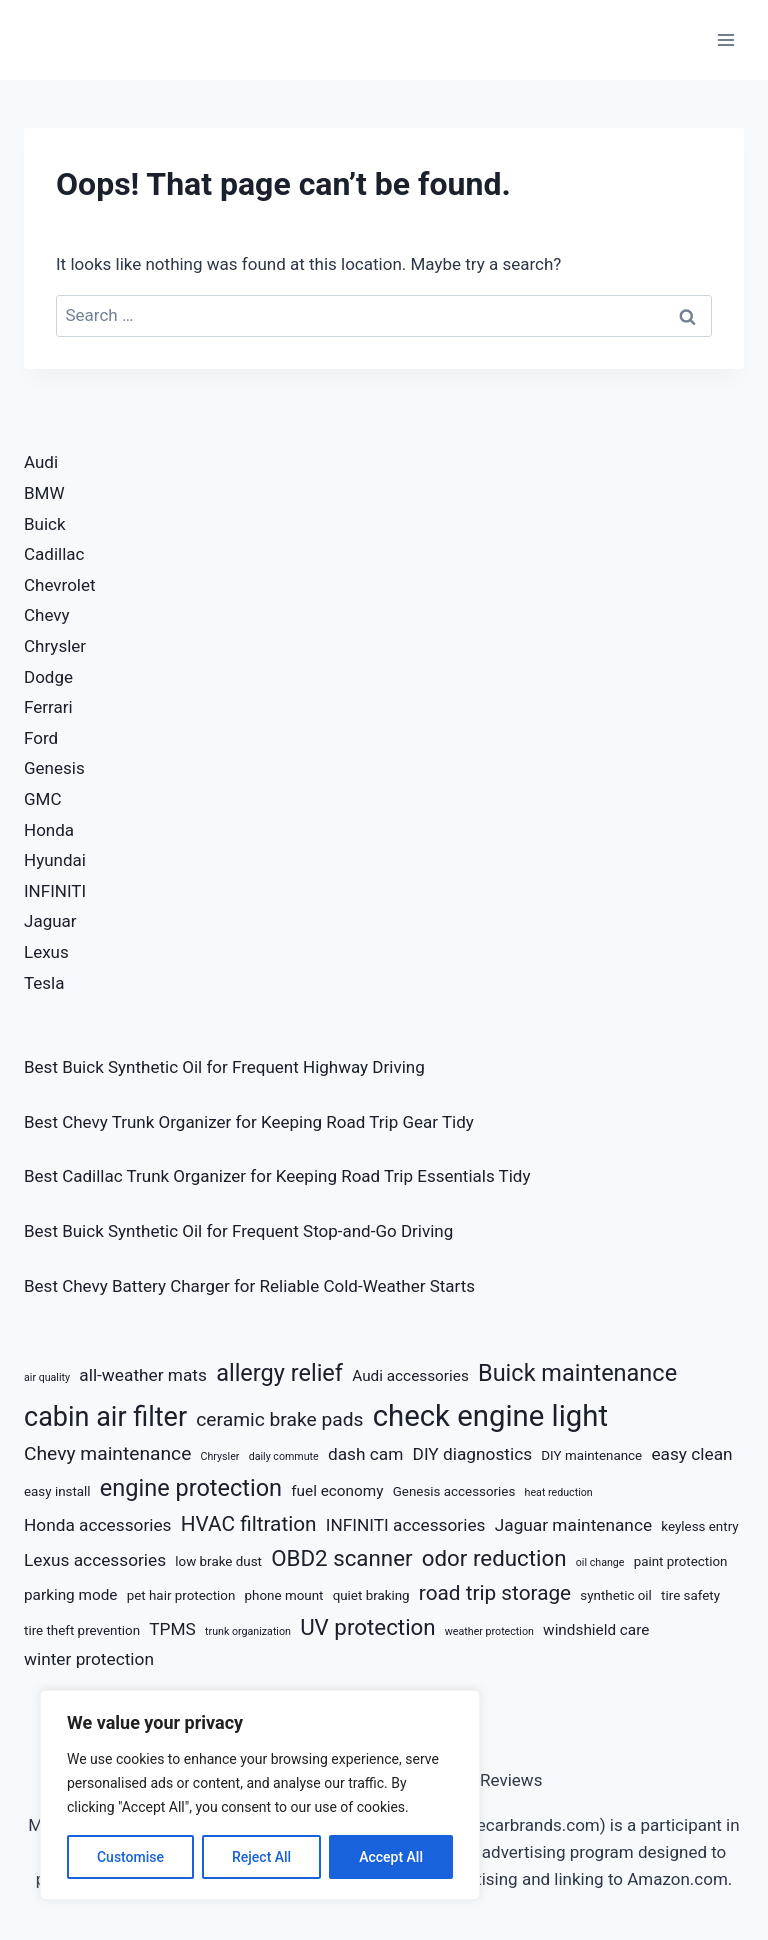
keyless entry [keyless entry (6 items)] (699, 1526)
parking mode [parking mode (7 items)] (70, 1595)
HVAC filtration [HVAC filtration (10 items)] (249, 1524)
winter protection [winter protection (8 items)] (89, 1659)
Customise (130, 1857)
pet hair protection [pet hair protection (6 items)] (181, 1595)
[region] (260, 1795)
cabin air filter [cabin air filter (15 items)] (105, 1417)
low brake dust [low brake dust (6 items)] (218, 1561)
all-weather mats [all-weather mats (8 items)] (143, 1375)
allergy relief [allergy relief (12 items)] (279, 1373)
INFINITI (55, 891)
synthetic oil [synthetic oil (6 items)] (616, 1595)
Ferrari (48, 707)
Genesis (54, 768)
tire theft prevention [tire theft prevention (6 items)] (82, 1630)
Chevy (47, 615)
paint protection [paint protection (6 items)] (681, 1561)
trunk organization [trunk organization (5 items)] (248, 1631)
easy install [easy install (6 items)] (57, 1491)
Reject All (261, 1857)
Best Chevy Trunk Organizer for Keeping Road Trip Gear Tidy (249, 1122)
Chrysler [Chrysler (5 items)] (220, 1456)
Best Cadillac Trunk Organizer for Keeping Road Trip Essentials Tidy (277, 1176)
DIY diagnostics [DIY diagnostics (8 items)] (473, 1454)
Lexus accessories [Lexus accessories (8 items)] (95, 1560)
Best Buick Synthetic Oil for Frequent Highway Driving (224, 1067)
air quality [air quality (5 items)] (47, 1377)
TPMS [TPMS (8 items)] (172, 1629)
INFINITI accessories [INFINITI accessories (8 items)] (406, 1525)
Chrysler (55, 646)
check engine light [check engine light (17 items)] (490, 1416)
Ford (41, 738)
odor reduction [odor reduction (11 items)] (494, 1558)
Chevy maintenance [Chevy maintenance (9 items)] (107, 1453)
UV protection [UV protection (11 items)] (367, 1627)
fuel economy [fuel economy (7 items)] (337, 1491)
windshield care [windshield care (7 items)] (596, 1630)
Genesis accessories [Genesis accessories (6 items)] (454, 1491)
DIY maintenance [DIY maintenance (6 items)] (591, 1455)
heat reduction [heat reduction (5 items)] (559, 1492)
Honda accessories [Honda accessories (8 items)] (98, 1525)
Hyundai (55, 860)
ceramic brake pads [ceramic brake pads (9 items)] (279, 1419)
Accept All (391, 1857)
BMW (44, 493)
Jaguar (50, 921)
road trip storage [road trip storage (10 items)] (495, 1593)
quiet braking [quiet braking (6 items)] (371, 1595)
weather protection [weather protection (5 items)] (489, 1631)
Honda (49, 830)
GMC (43, 799)
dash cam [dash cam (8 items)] (365, 1454)
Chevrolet (60, 585)
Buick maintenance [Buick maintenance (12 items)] (577, 1373)
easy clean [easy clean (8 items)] (691, 1454)
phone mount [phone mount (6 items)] (284, 1595)
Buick (45, 524)
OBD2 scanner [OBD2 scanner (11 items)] (341, 1558)
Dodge (48, 677)
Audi (41, 462)
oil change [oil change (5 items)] (600, 1562)
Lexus (46, 952)
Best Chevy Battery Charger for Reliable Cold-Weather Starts (249, 1286)
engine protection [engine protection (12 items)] (191, 1488)
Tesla (44, 983)
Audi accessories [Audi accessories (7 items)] (410, 1376)
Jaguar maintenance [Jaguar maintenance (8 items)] (573, 1525)
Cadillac (54, 554)
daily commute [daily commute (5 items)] (284, 1456)
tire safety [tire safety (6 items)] (690, 1595)
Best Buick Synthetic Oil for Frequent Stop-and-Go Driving (238, 1231)
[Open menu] (725, 39)
